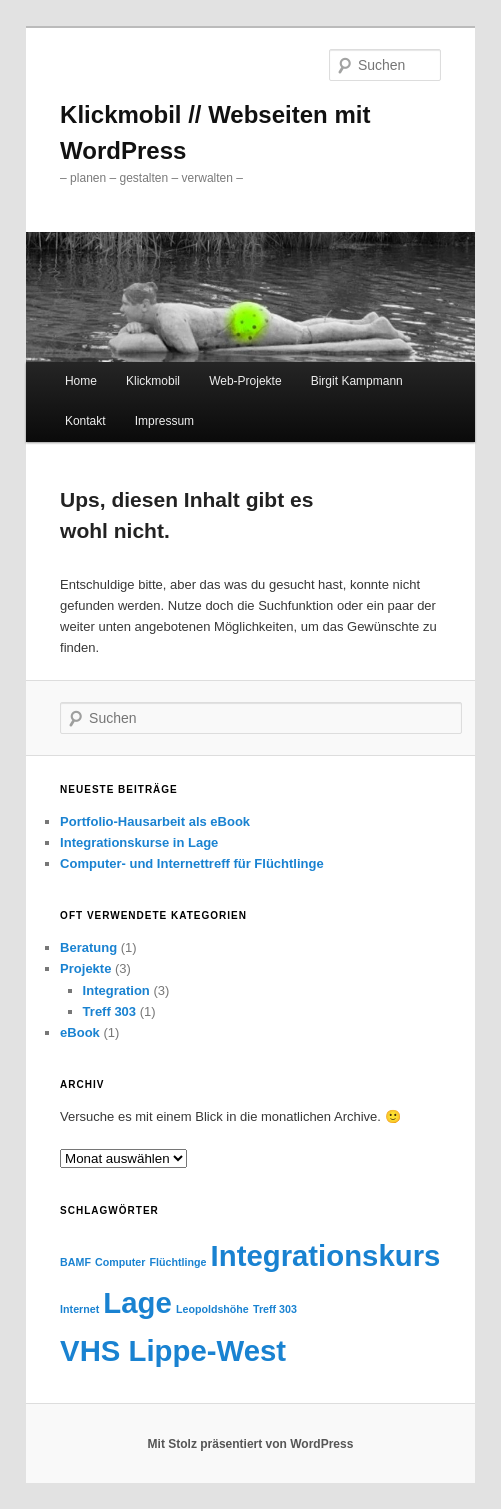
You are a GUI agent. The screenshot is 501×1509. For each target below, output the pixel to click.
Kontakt (85, 421)
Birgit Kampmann (357, 381)
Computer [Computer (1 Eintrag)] (120, 1262)
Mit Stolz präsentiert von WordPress (251, 1444)
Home (81, 381)
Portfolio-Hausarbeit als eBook (155, 821)
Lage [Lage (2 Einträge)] (137, 1302)
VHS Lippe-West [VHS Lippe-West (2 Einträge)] (173, 1350)
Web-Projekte (245, 381)
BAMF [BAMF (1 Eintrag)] (75, 1262)
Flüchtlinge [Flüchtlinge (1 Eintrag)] (178, 1262)
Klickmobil (153, 381)
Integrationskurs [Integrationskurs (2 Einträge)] (326, 1255)
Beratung (88, 947)
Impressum (164, 421)
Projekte (85, 968)
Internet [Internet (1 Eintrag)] (79, 1309)
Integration (116, 990)
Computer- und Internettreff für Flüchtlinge (192, 863)
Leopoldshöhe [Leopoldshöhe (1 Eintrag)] (212, 1309)
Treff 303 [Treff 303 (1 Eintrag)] (275, 1309)
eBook (80, 1032)
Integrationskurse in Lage (139, 842)
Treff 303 (109, 1011)
